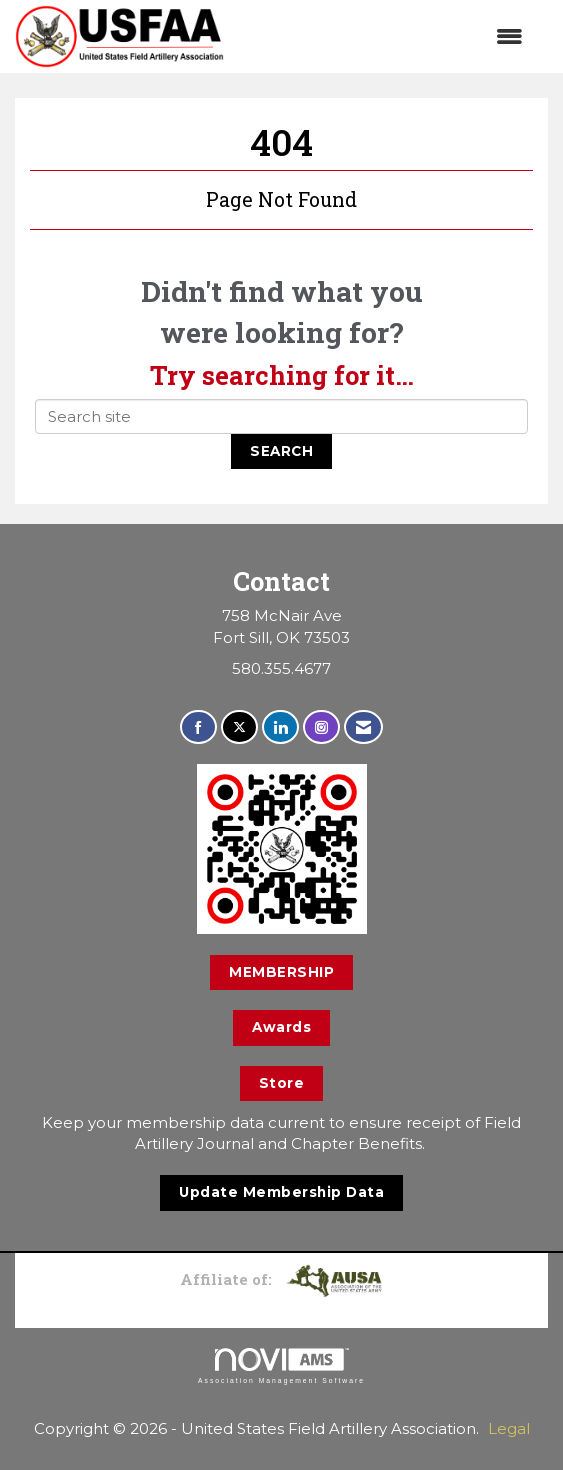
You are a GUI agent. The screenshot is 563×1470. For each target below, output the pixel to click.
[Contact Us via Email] (363, 727)
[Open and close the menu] (383, 36)
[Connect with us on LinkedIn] (280, 727)
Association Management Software (281, 1366)
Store (282, 1083)
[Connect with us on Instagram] (321, 727)
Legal (509, 1428)
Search (281, 451)
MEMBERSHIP (281, 972)
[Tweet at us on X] (239, 727)
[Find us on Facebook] (198, 727)
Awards (281, 1027)
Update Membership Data (281, 1192)
